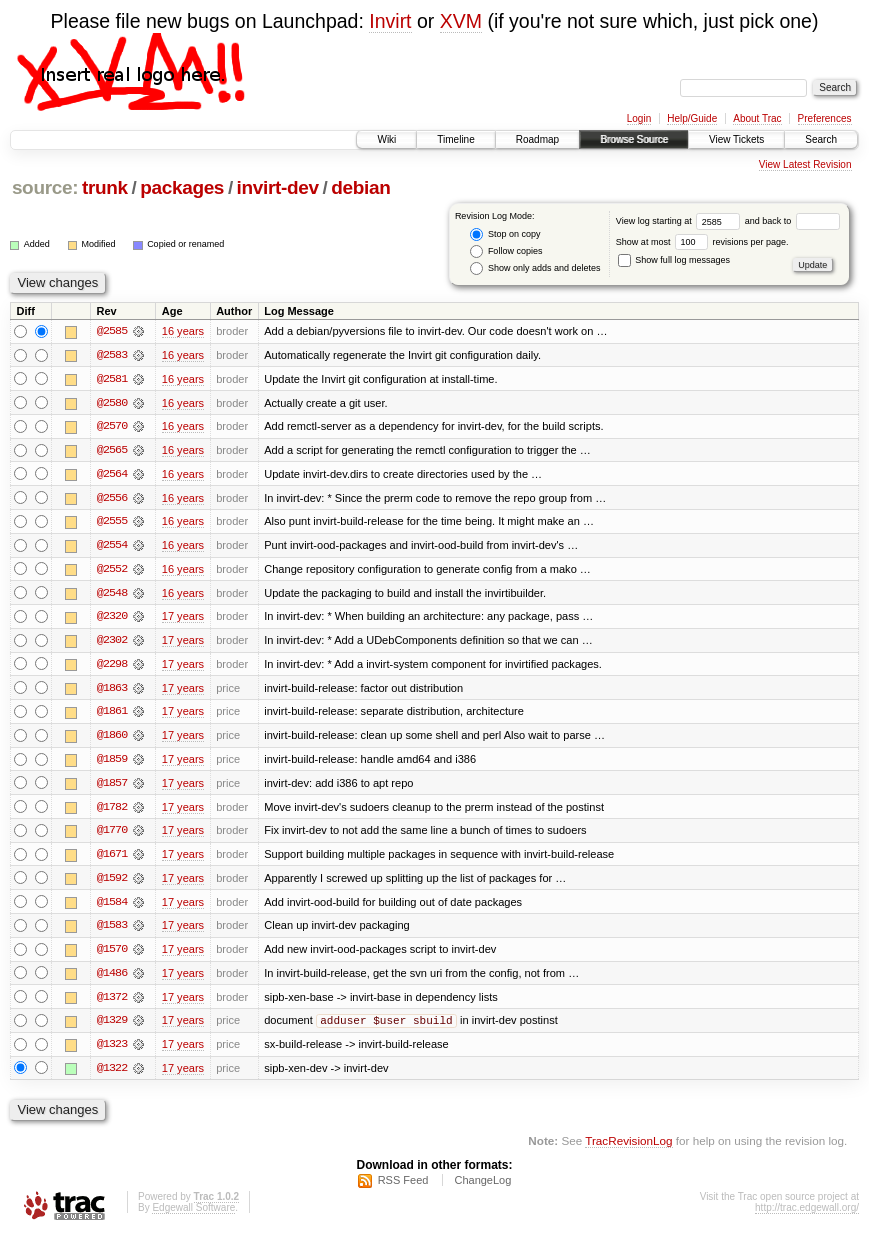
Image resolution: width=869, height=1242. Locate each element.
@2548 (112, 595)
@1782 (112, 811)
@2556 (112, 499)
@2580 (112, 403)
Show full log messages (674, 260)
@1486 (112, 979)
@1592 (112, 883)
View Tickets (736, 139)
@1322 (112, 1075)
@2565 (112, 451)
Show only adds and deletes (535, 268)
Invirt (390, 21)
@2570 (112, 427)
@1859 (112, 763)
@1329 (112, 1027)
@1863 (112, 691)
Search (821, 139)
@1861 (112, 715)
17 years (183, 619)
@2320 (112, 619)
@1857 (112, 787)
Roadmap (537, 139)
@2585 (112, 331)
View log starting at (680, 221)
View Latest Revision (805, 164)
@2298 (112, 667)
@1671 (112, 859)
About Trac (757, 118)
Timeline (455, 139)
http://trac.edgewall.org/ (807, 1215)
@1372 (112, 1003)
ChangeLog (482, 1188)
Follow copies (506, 251)
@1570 (112, 955)
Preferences (825, 118)
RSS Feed (403, 1188)
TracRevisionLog (628, 1147)
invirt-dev (278, 187)
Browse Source (634, 139)
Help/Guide (692, 118)
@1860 (112, 739)
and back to (792, 221)
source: (45, 187)
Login (639, 118)
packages (182, 187)
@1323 (112, 1051)
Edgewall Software (193, 1215)
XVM (461, 21)
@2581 (112, 379)
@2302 (112, 643)
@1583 (112, 931)
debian (360, 187)
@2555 (112, 523)
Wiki (386, 139)
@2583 (112, 355)
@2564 (112, 475)
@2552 (112, 571)
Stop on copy (505, 234)
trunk (105, 187)
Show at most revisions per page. (702, 242)
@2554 (112, 547)
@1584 (112, 907)
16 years (183, 331)
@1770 (112, 835)
